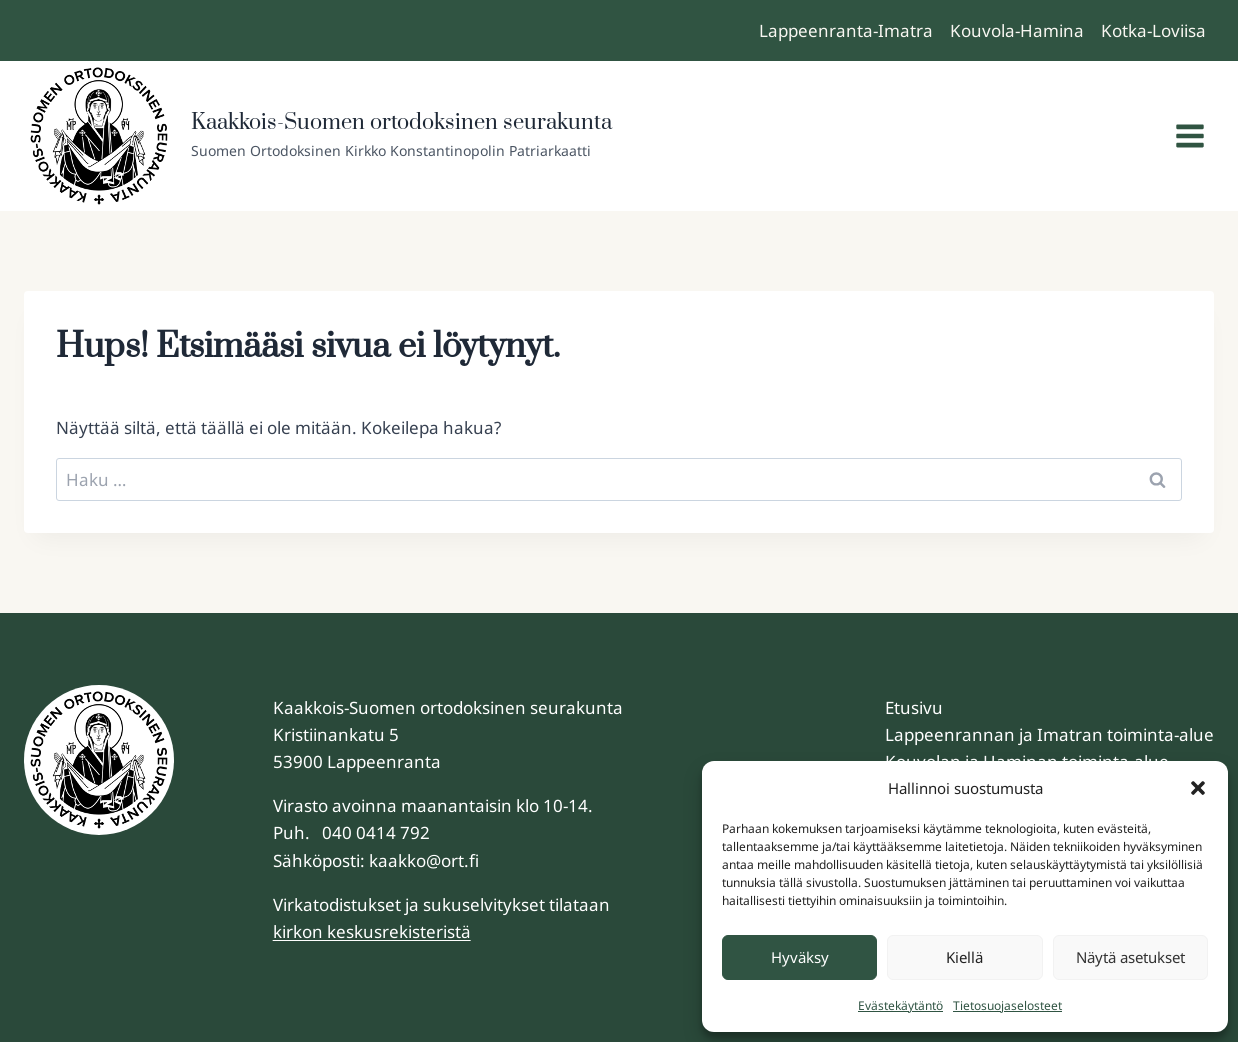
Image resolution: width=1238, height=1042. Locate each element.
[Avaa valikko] (1189, 136)
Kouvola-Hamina (1017, 30)
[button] (1198, 788)
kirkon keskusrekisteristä (372, 931)
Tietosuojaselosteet (1007, 1005)
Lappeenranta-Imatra (846, 30)
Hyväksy (800, 957)
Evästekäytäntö (900, 1005)
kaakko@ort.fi (424, 860)
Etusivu (914, 707)
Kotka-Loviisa (1153, 30)
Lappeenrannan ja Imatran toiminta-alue (1049, 734)
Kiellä (964, 957)
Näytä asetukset (1130, 957)
